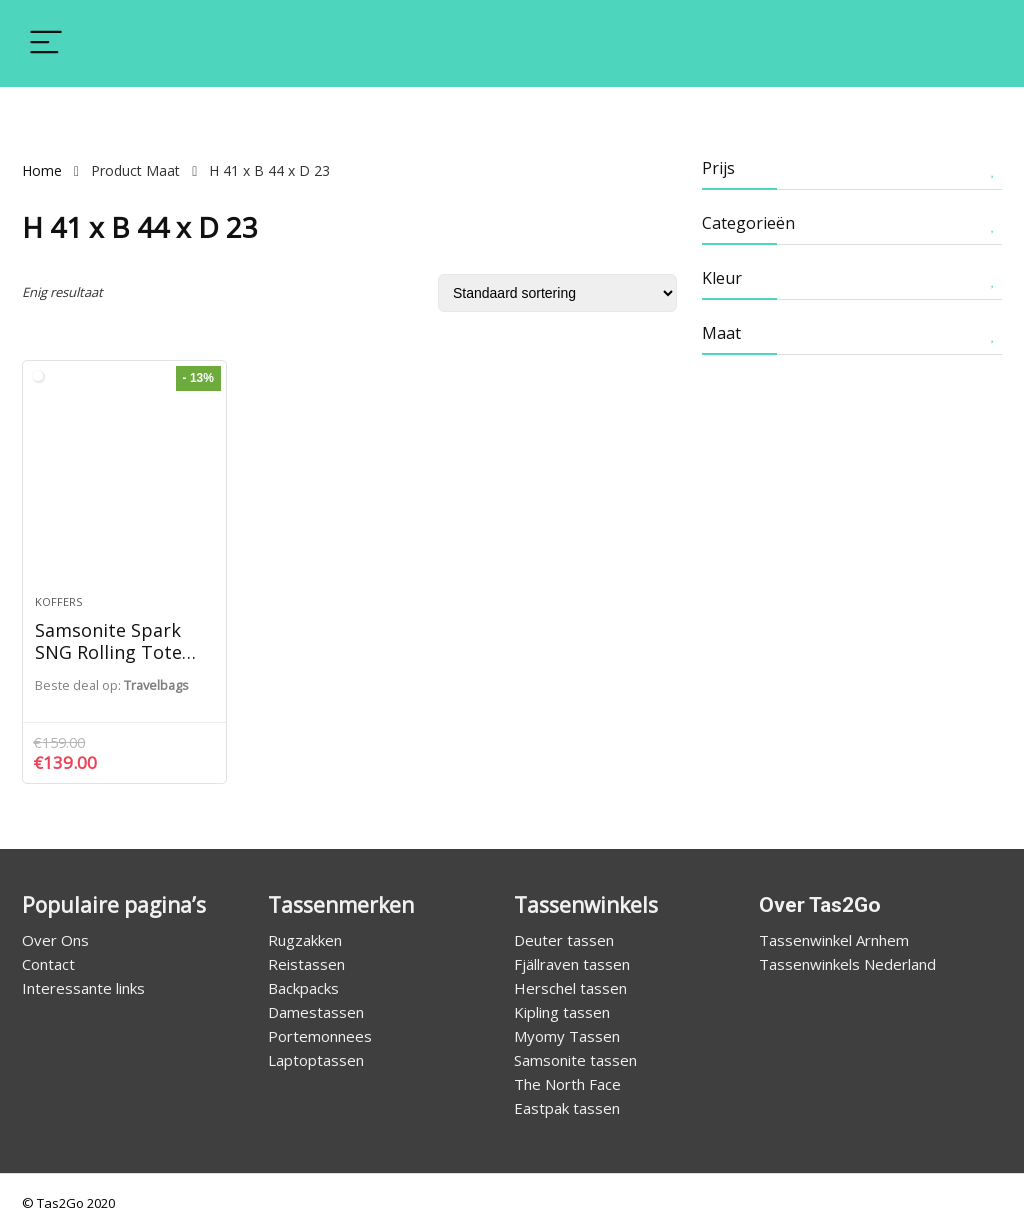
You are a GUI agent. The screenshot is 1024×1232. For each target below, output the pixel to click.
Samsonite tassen (575, 1060)
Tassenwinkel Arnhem (834, 940)
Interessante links (83, 988)
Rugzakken (305, 940)
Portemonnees (320, 1036)
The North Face (567, 1084)
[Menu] (46, 43)
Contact (48, 964)
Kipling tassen (562, 1012)
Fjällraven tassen (572, 964)
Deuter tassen (564, 940)
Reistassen (306, 964)
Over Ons (55, 940)
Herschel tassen (570, 988)
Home (42, 170)
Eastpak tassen (567, 1108)
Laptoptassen (316, 1060)
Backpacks (303, 988)
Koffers (58, 601)
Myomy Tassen (567, 1036)
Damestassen (316, 1012)
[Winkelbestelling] (557, 293)
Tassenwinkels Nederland (847, 964)
